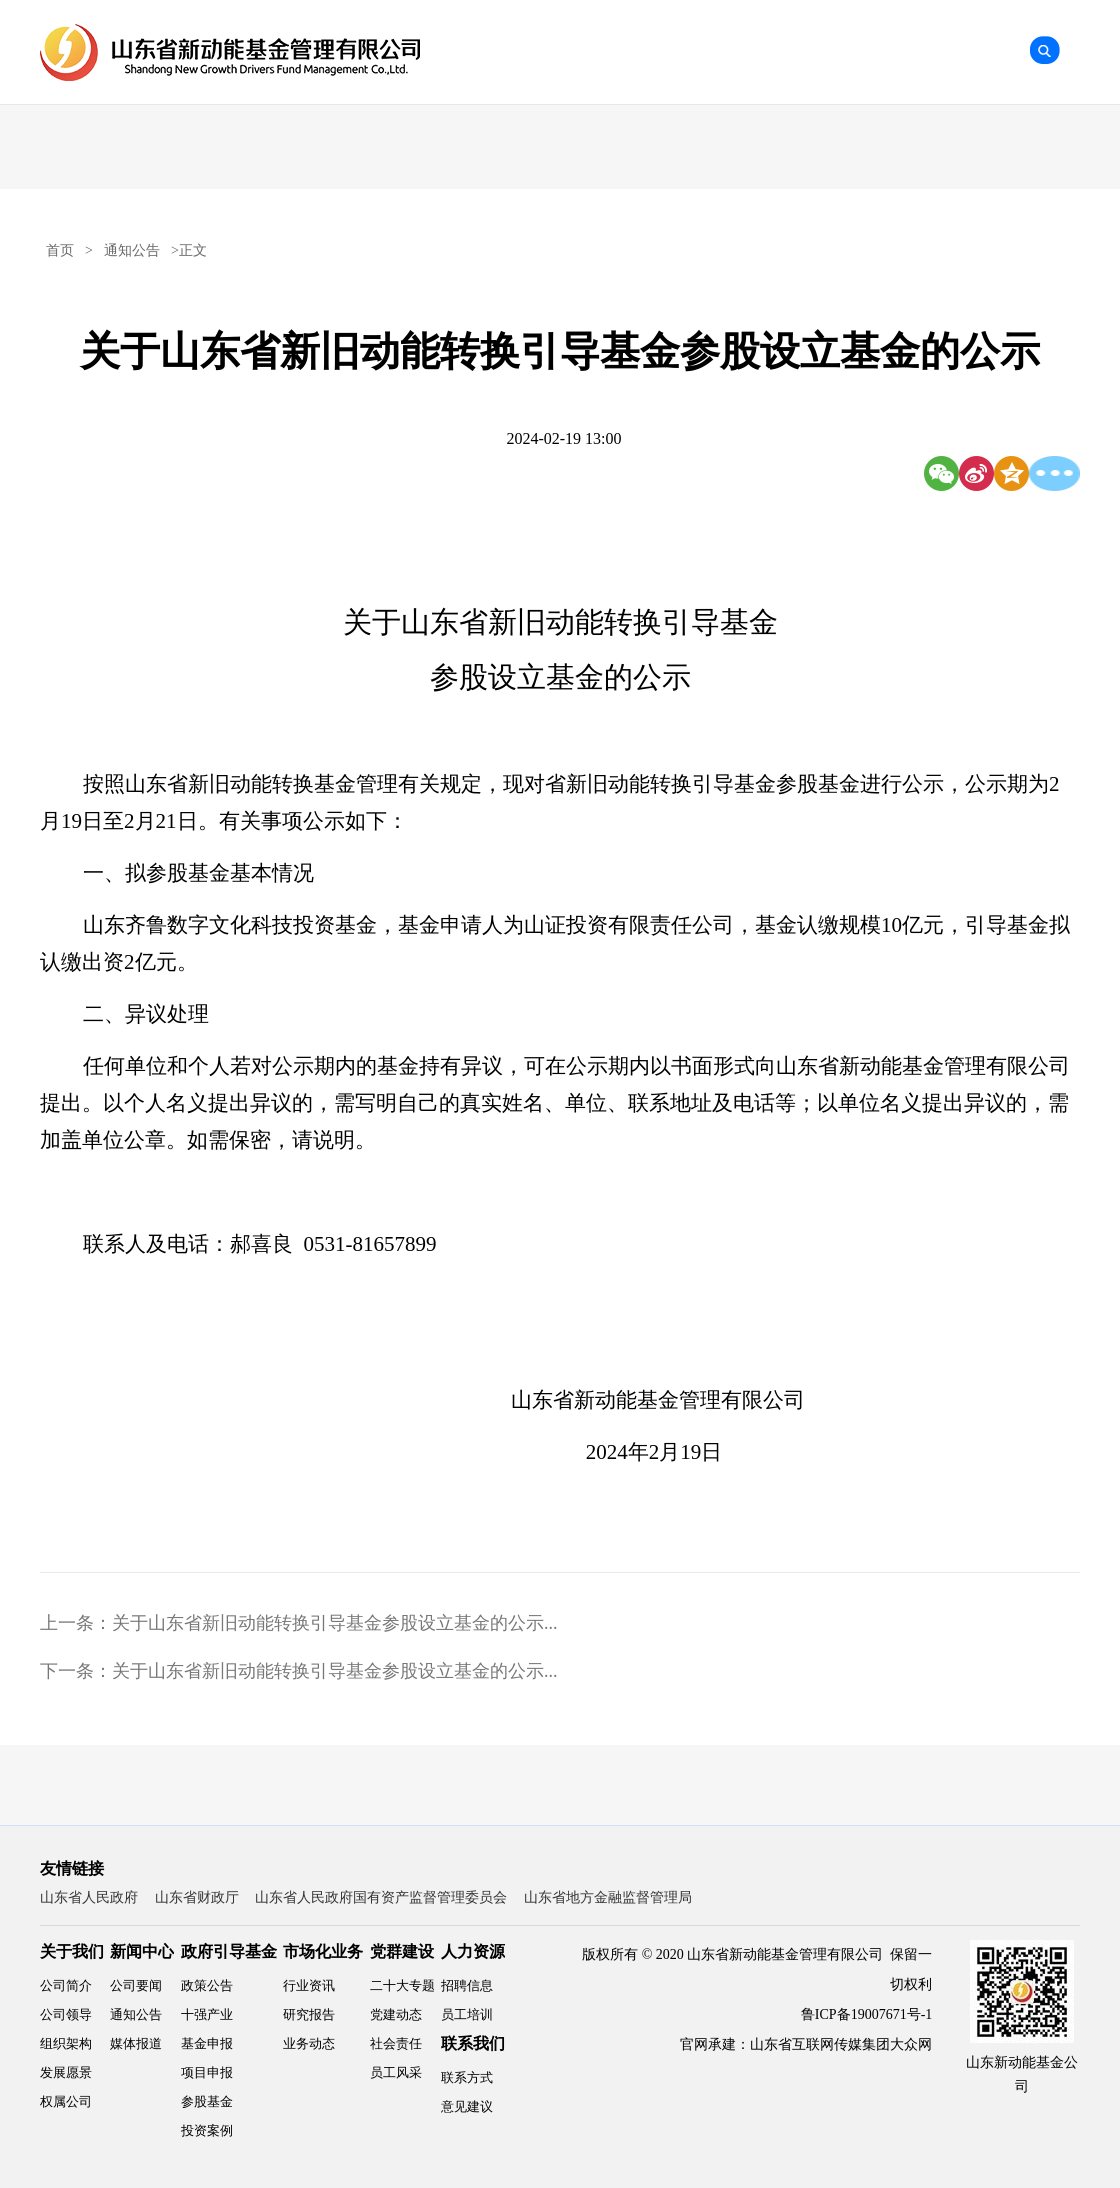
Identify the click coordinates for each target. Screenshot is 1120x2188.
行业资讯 (309, 1985)
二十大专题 (402, 1985)
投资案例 (207, 2130)
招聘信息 (467, 1985)
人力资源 (473, 1951)
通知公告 (132, 250)
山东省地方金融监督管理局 (608, 1897)
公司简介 (66, 1985)
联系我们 (473, 2043)
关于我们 (72, 1951)
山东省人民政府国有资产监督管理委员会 (381, 1897)
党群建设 (402, 1951)
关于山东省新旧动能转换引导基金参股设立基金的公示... (335, 1623)
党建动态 (396, 2014)
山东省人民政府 (89, 1897)
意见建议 (467, 2106)
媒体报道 (136, 2043)
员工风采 (396, 2072)
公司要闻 (136, 1985)
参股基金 (207, 2101)
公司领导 (66, 2014)
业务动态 (309, 2043)
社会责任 (396, 2043)
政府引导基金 (229, 1951)
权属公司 (66, 2101)
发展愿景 (66, 2072)
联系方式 (467, 2077)
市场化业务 (323, 1951)
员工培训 (467, 2014)
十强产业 (207, 2014)
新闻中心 (142, 1951)
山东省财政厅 (197, 1897)
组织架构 (66, 2043)
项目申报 (207, 2072)
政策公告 (207, 1985)
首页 (60, 250)
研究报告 (309, 2014)
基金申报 (207, 2043)
